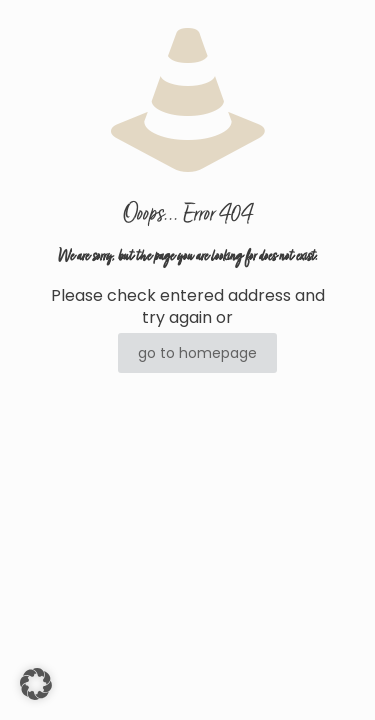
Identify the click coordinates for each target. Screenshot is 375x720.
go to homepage (197, 353)
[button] (36, 684)
